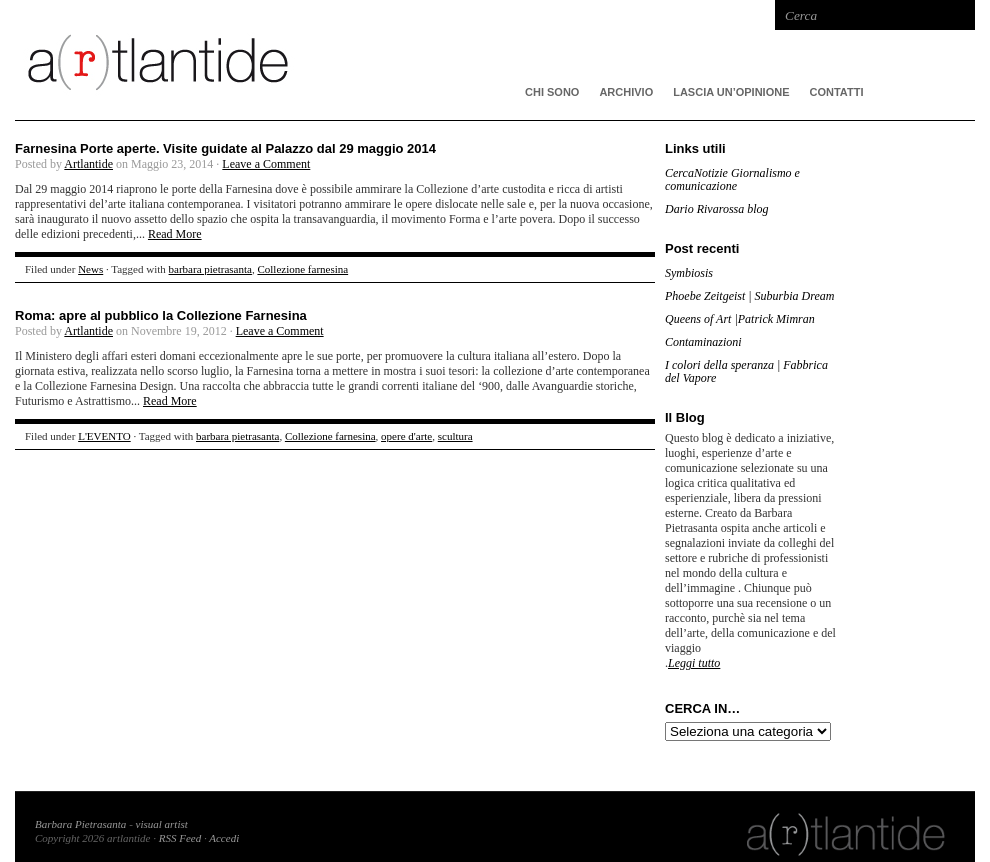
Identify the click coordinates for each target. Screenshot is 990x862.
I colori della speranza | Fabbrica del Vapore (746, 371)
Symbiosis (689, 273)
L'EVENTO (104, 436)
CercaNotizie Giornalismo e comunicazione (732, 179)
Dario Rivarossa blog (717, 209)
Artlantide (88, 164)
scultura (455, 436)
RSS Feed (180, 838)
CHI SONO (552, 92)
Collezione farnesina (302, 269)
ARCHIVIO (626, 92)
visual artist (162, 824)
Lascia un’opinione (731, 92)
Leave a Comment (266, 164)
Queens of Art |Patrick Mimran (740, 319)
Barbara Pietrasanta (80, 824)
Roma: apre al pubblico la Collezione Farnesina (161, 315)
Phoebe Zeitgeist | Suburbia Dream (750, 296)
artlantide (315, 60)
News (90, 269)
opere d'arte (406, 436)
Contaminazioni (703, 342)
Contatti (837, 92)
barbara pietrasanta (210, 269)
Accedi (224, 838)
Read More (175, 234)
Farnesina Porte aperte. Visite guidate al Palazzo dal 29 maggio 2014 (225, 148)
